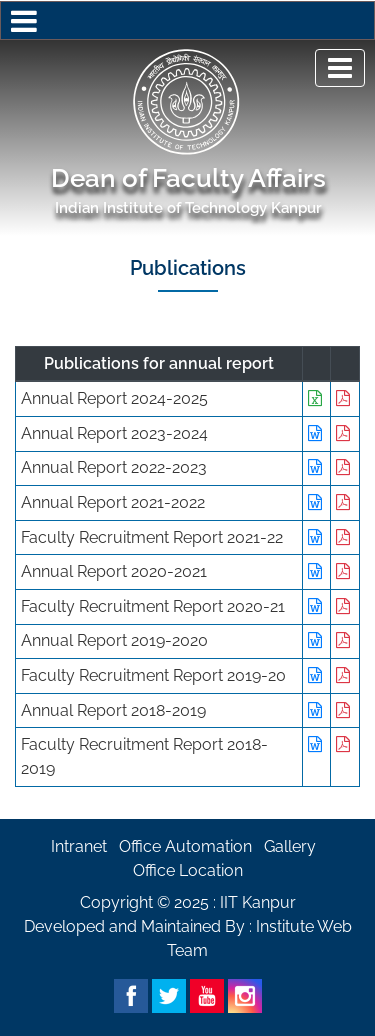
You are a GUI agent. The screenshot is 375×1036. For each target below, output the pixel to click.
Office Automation (185, 846)
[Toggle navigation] (340, 68)
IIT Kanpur (258, 902)
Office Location (188, 870)
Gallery (290, 846)
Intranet (79, 846)
